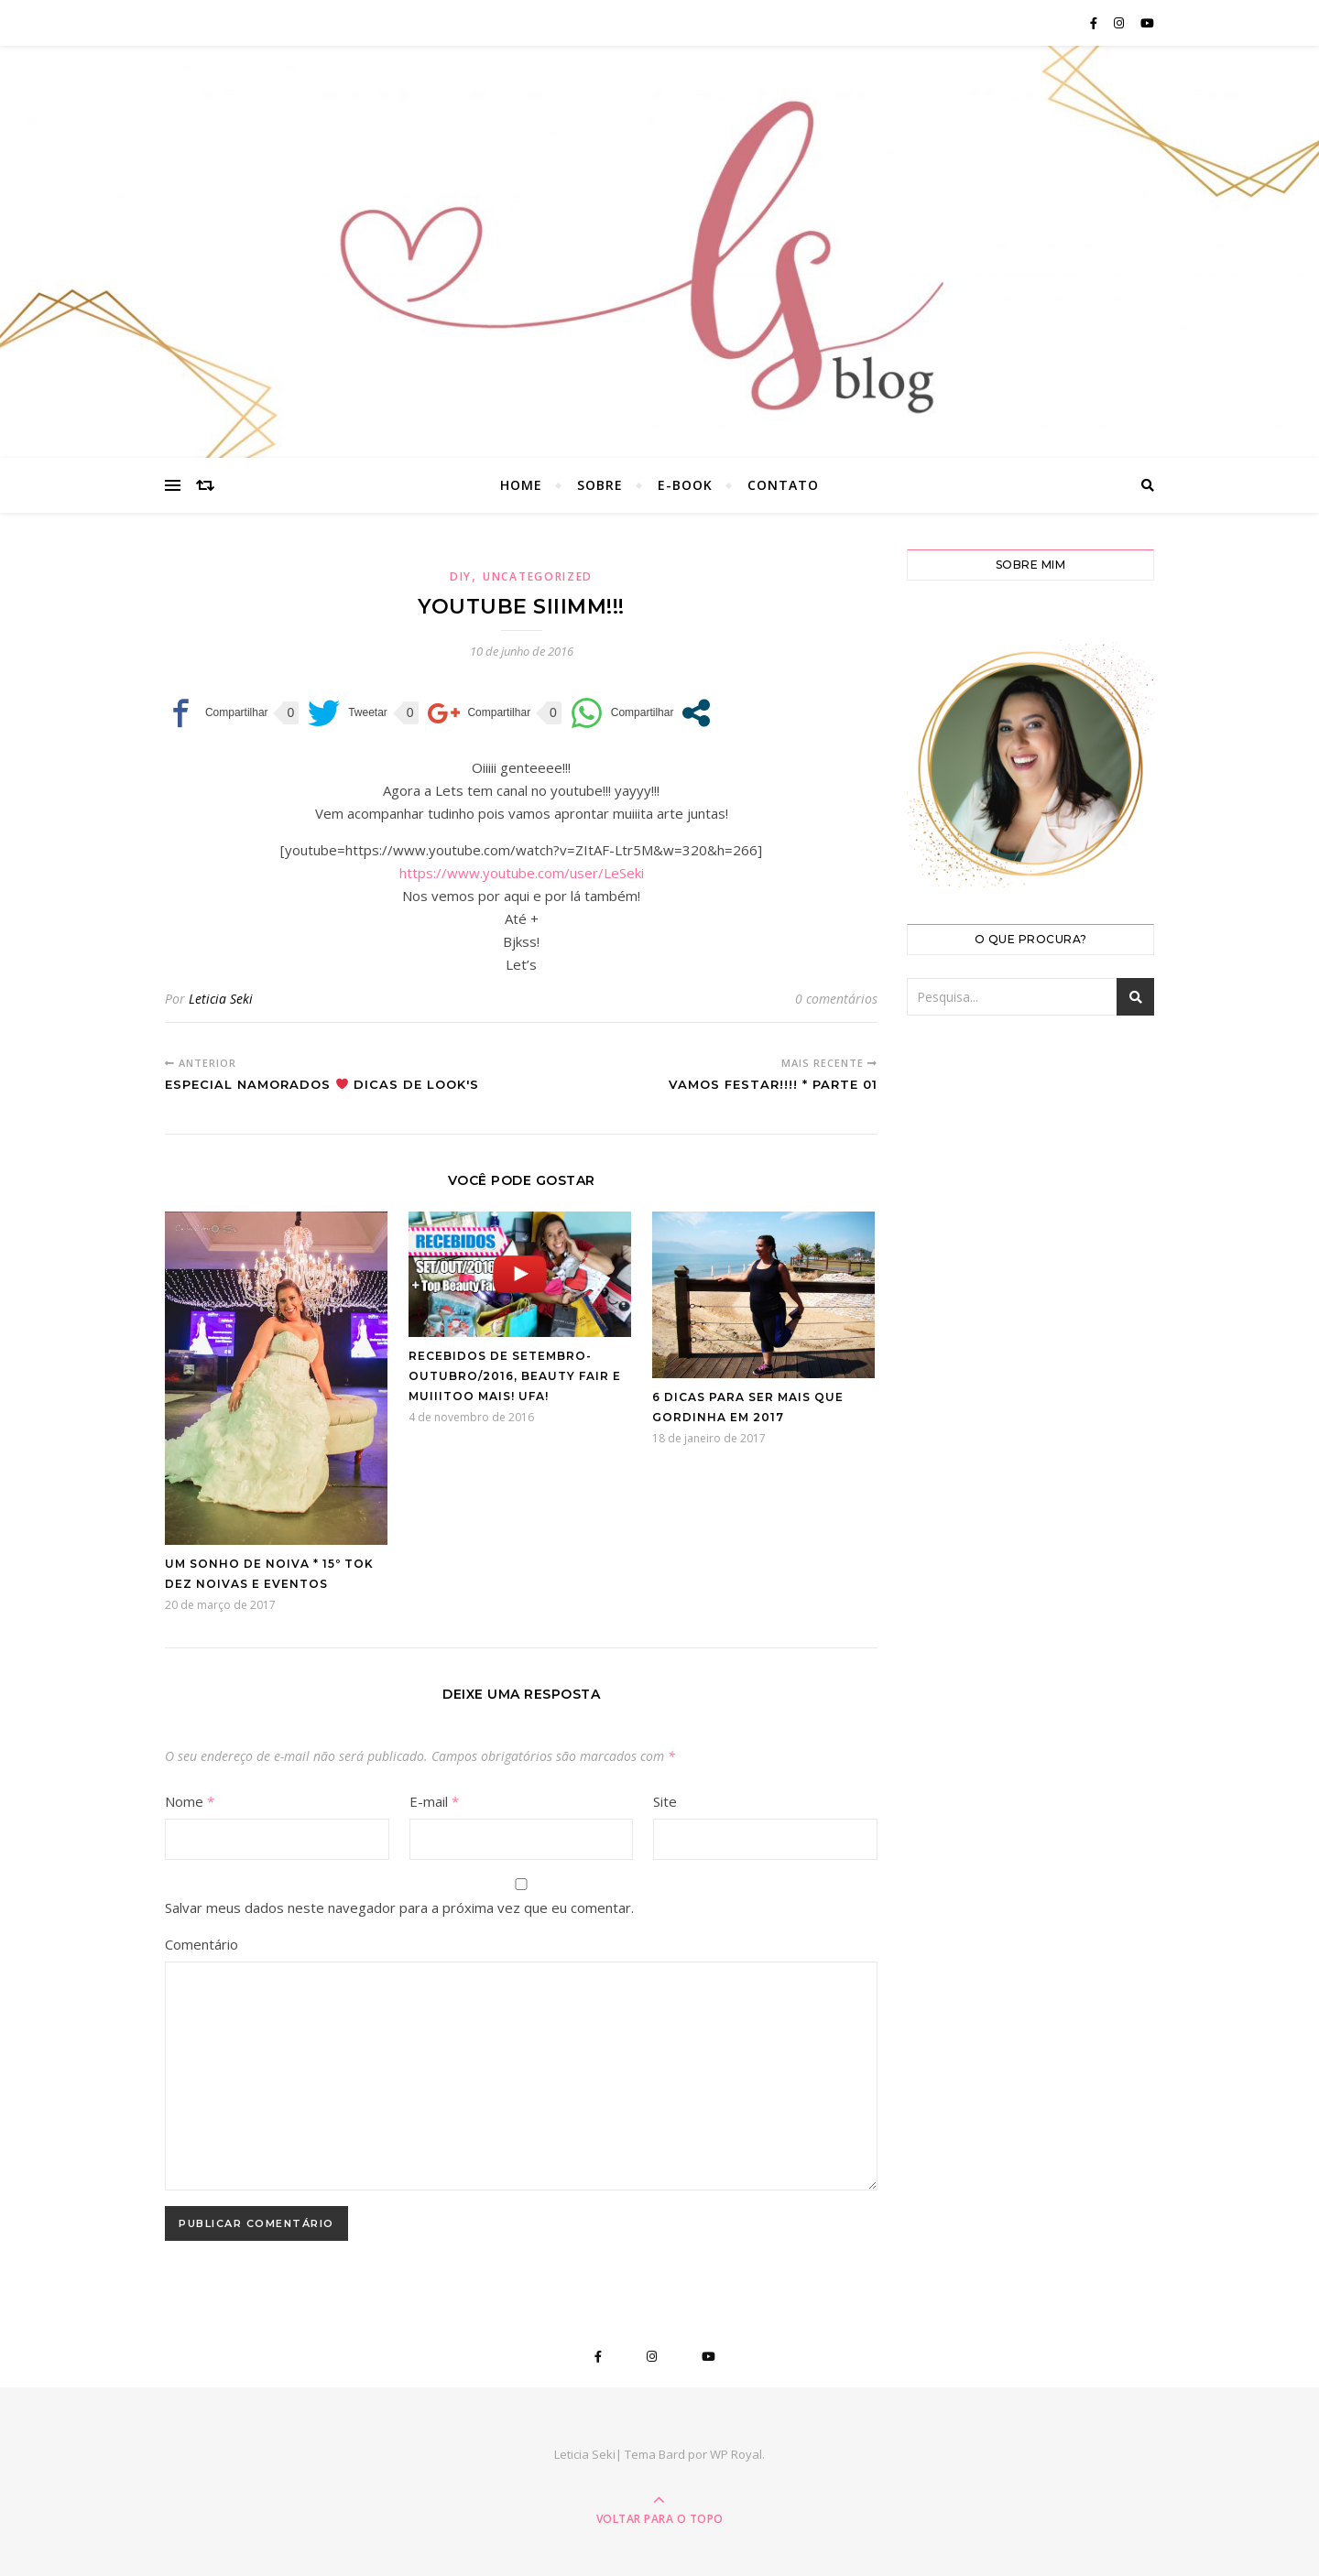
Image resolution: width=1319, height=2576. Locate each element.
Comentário (201, 1944)
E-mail (434, 1801)
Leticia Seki (221, 998)
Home (521, 485)
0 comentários (836, 998)
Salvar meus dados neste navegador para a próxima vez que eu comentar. (399, 1907)
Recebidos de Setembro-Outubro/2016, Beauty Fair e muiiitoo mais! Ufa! (515, 1376)
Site (665, 1801)
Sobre (600, 485)
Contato (783, 485)
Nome (189, 1801)
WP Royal (736, 2454)
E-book (685, 485)
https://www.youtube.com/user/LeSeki (521, 873)
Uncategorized (538, 576)
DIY (461, 576)
